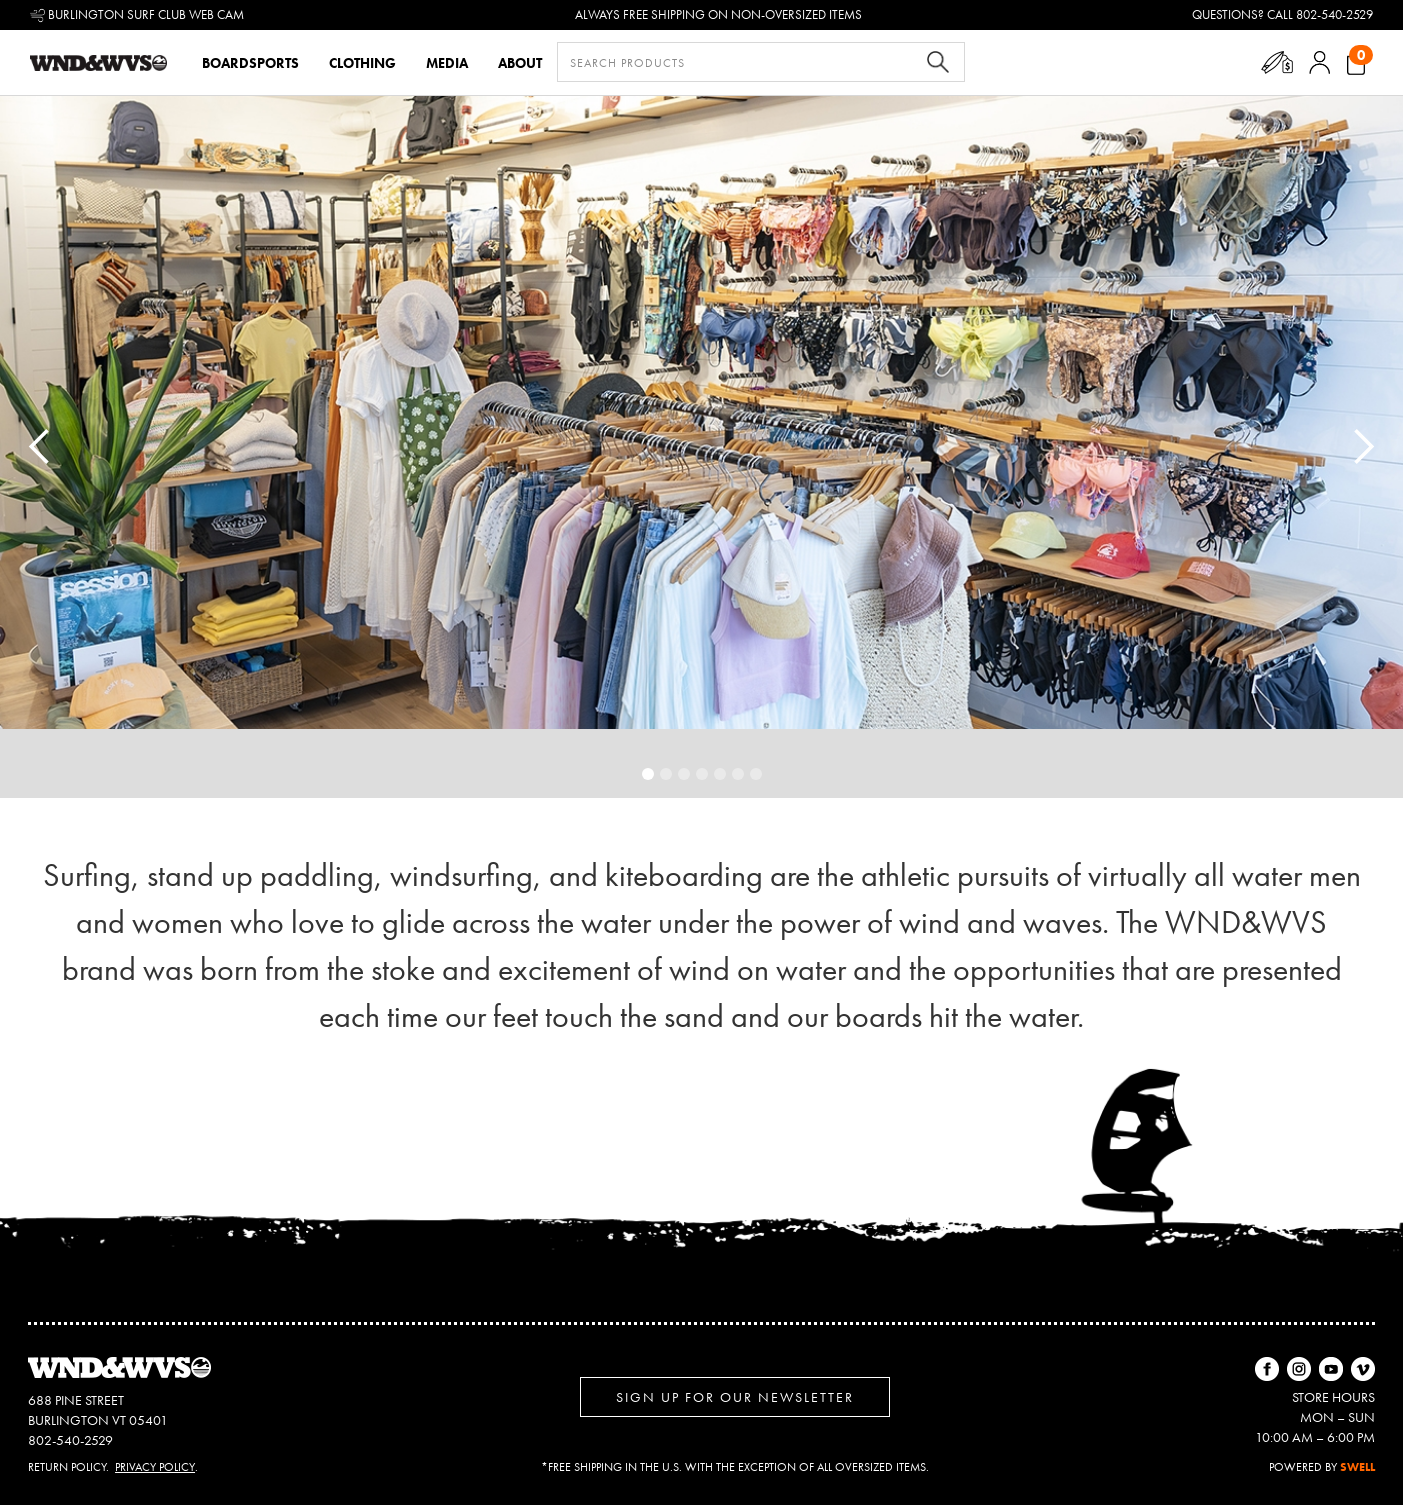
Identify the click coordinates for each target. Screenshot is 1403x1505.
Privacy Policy (155, 1467)
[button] (1276, 62)
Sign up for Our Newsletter (735, 1397)
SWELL (1357, 1467)
